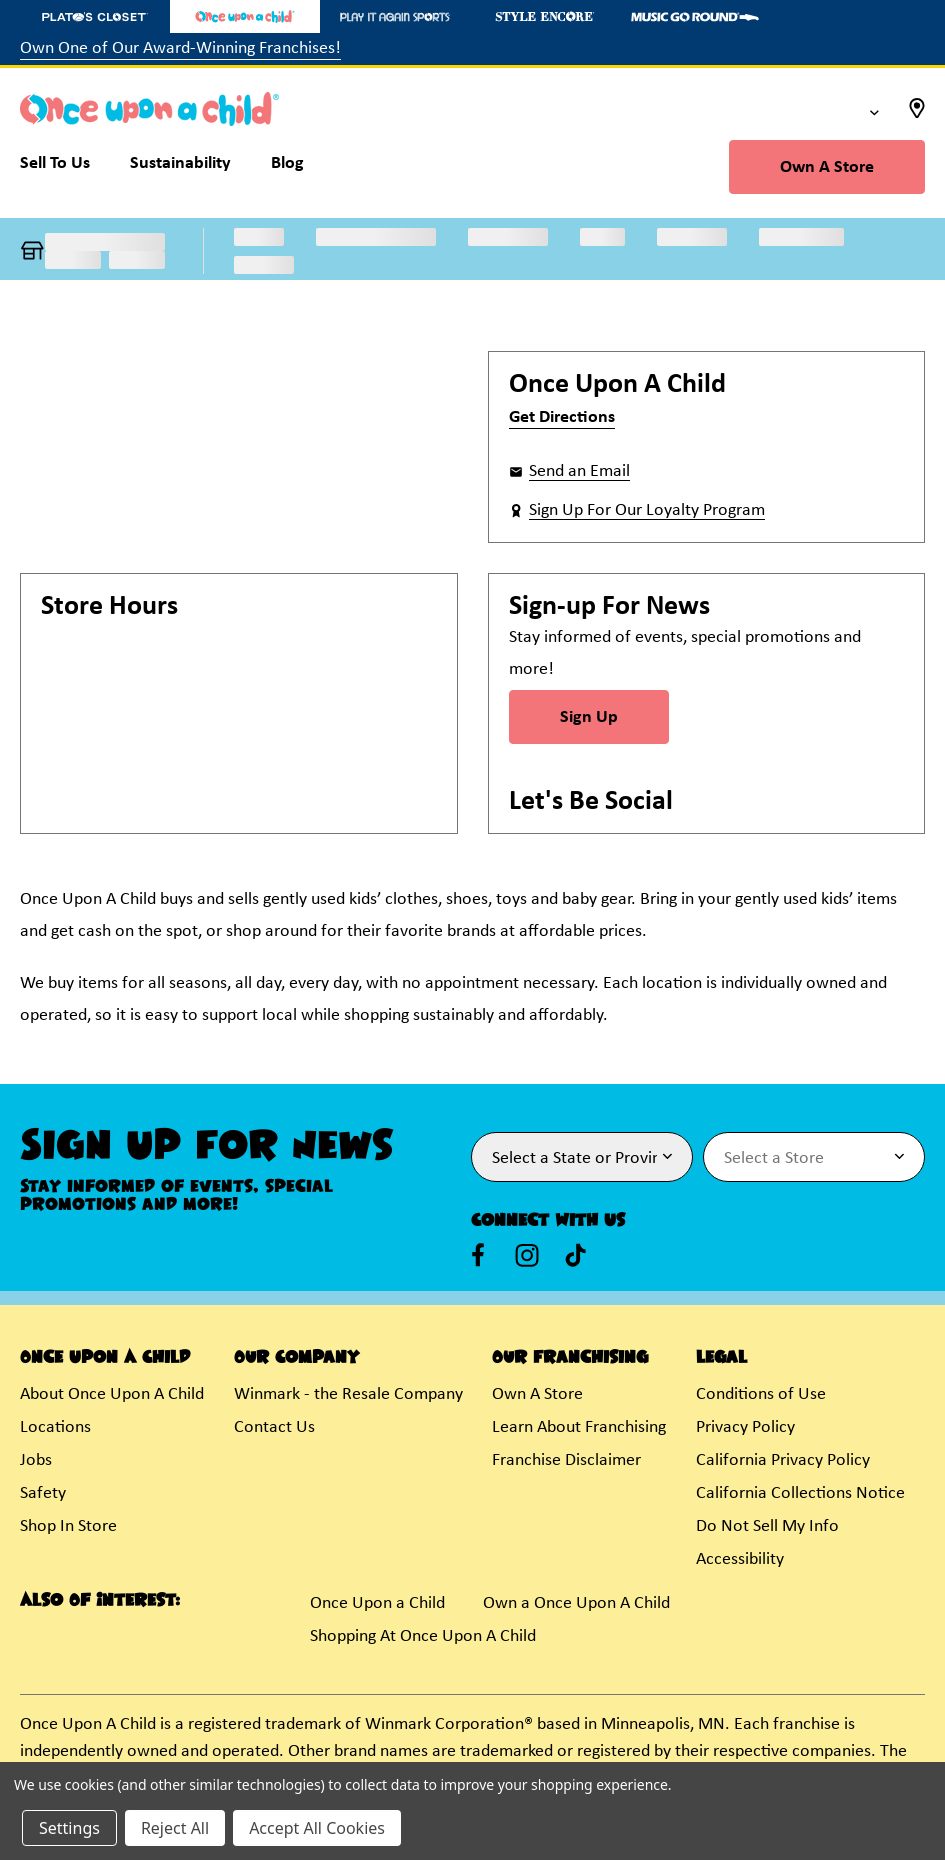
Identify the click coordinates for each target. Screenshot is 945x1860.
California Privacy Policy (783, 1460)
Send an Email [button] (579, 471)
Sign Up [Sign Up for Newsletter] (589, 717)
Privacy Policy (745, 1427)
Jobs (36, 1460)
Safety (43, 1493)
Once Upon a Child (377, 1603)
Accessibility (740, 1559)
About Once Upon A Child (112, 1394)
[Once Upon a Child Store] (245, 16)
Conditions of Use (761, 1394)
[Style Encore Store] (545, 16)
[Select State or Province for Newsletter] (582, 1157)
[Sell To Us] (65, 168)
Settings (69, 1828)
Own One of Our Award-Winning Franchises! (180, 48)
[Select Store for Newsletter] (814, 1157)
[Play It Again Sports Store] (395, 16)
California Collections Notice (800, 1493)
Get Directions (562, 417)
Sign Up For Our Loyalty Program (647, 510)
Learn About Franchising (579, 1427)
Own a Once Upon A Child (576, 1603)
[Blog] (287, 168)
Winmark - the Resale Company (348, 1394)
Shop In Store (68, 1526)
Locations (55, 1427)
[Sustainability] (180, 168)
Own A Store (827, 167)
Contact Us (274, 1427)
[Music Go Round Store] (695, 16)
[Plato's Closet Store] (95, 16)
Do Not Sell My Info (767, 1526)
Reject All (175, 1828)
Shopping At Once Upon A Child (423, 1636)
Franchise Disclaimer (566, 1460)
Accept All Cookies (317, 1828)
